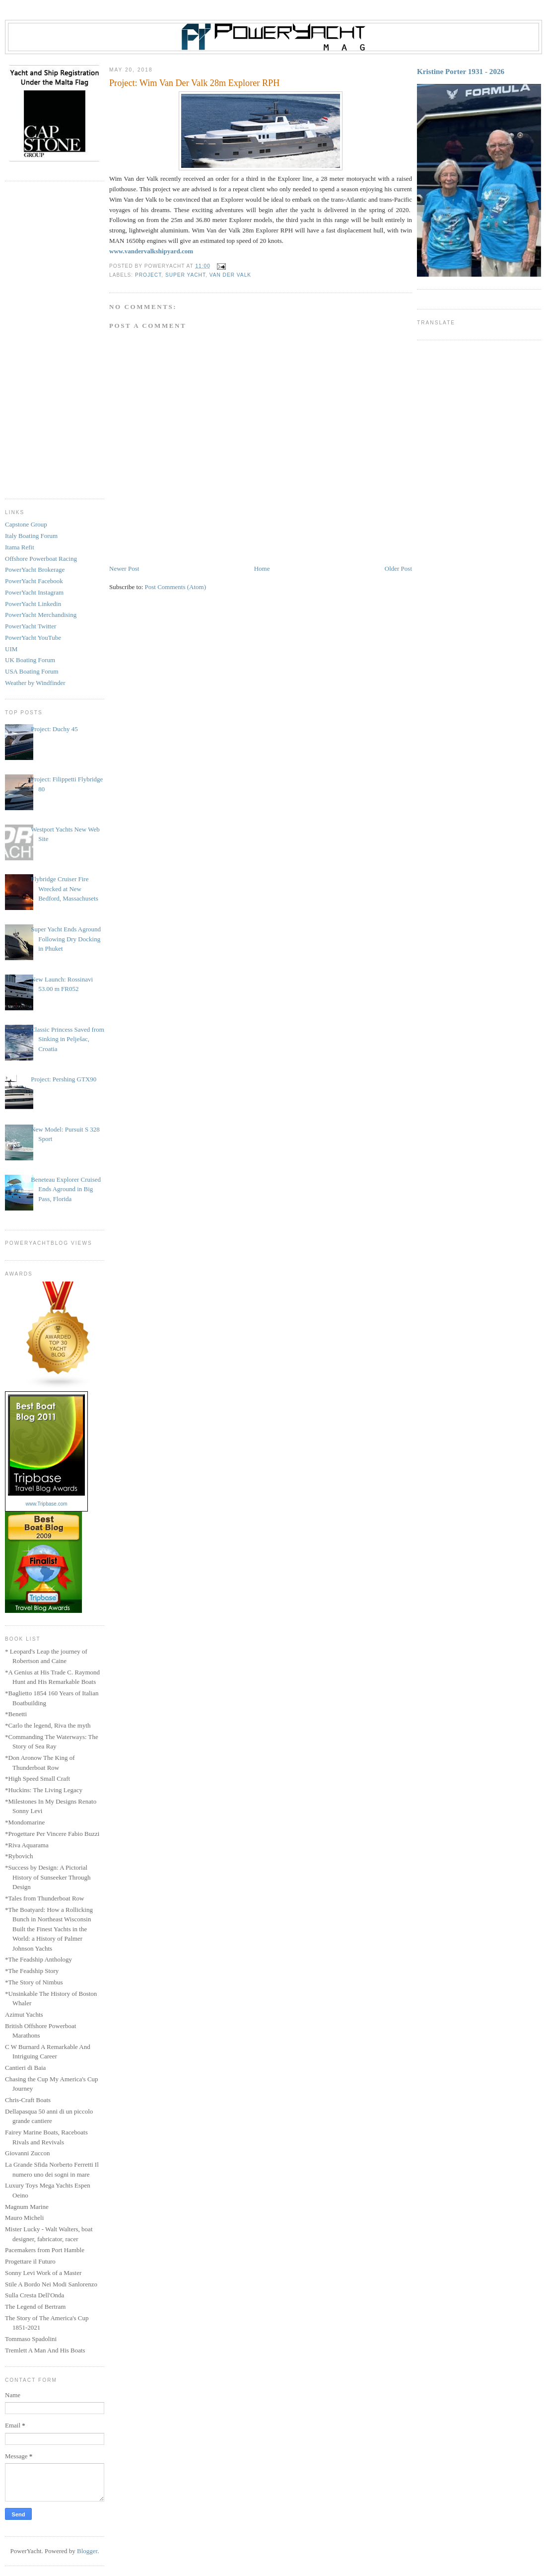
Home (262, 568)
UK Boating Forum (30, 660)
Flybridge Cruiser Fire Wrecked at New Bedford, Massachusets (64, 888)
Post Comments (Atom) (175, 587)
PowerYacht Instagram (34, 592)
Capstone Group (26, 524)
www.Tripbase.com (46, 1504)
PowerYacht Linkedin (33, 603)
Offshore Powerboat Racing (41, 558)
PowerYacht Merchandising (40, 614)
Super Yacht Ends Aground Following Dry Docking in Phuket (66, 938)
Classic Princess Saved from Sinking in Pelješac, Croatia (67, 1039)
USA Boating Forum (32, 671)
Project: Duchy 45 (54, 729)
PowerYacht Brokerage (35, 569)
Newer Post (124, 568)
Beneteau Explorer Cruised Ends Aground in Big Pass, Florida (66, 1189)
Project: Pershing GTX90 (63, 1079)
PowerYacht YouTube (33, 637)
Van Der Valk (230, 275)
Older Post (398, 568)
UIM (11, 649)
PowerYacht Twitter (30, 626)
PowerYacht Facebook (34, 581)
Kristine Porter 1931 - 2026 (460, 71)
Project (148, 275)
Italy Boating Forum (31, 535)
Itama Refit (19, 547)
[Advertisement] (54, 340)
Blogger (87, 2551)
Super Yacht (185, 275)
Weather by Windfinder (35, 682)
